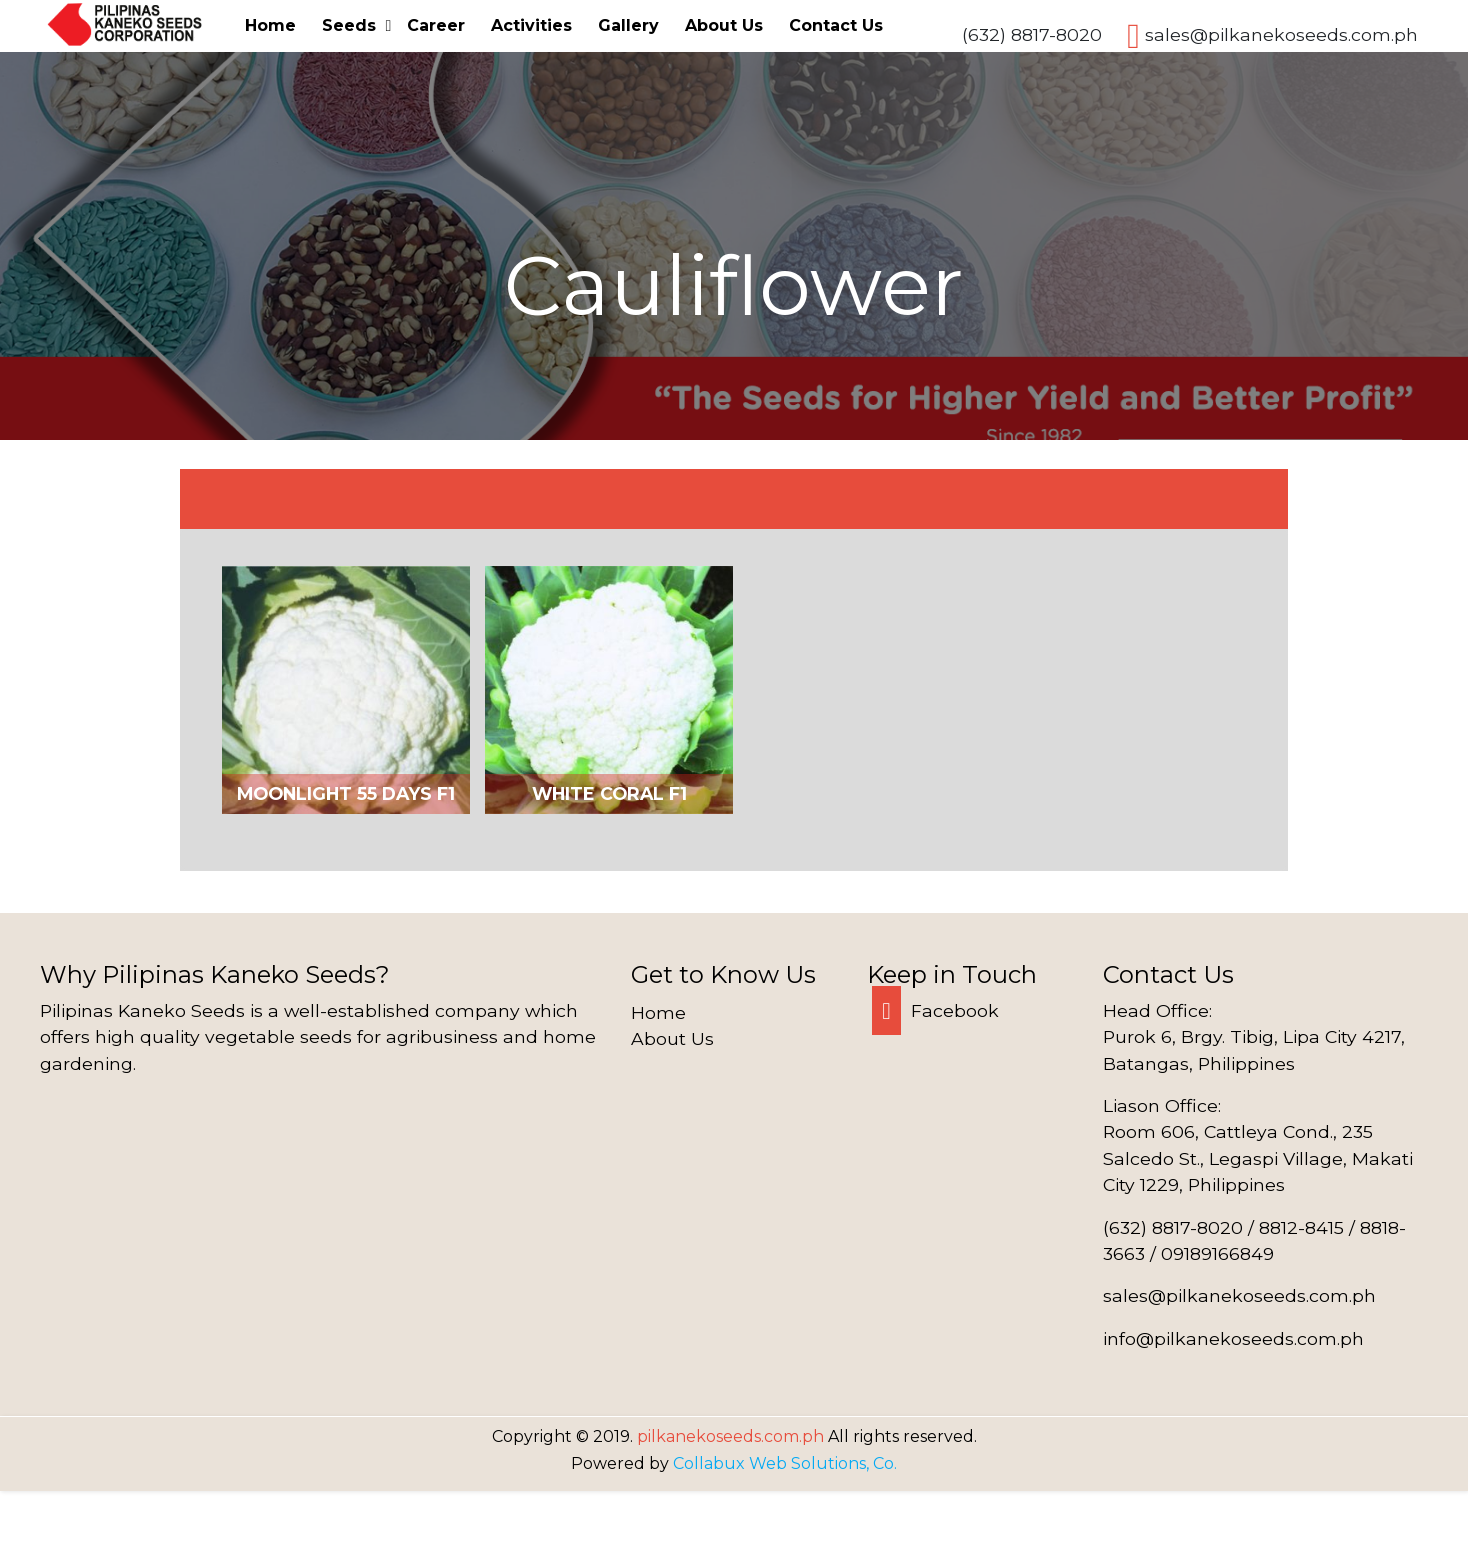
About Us (724, 25)
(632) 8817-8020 (1032, 34)
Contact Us (836, 25)
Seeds (349, 25)
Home (270, 25)
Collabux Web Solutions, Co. (785, 1463)
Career (436, 25)
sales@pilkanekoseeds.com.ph (1281, 34)
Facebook (935, 1010)
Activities (531, 25)
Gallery (628, 25)
